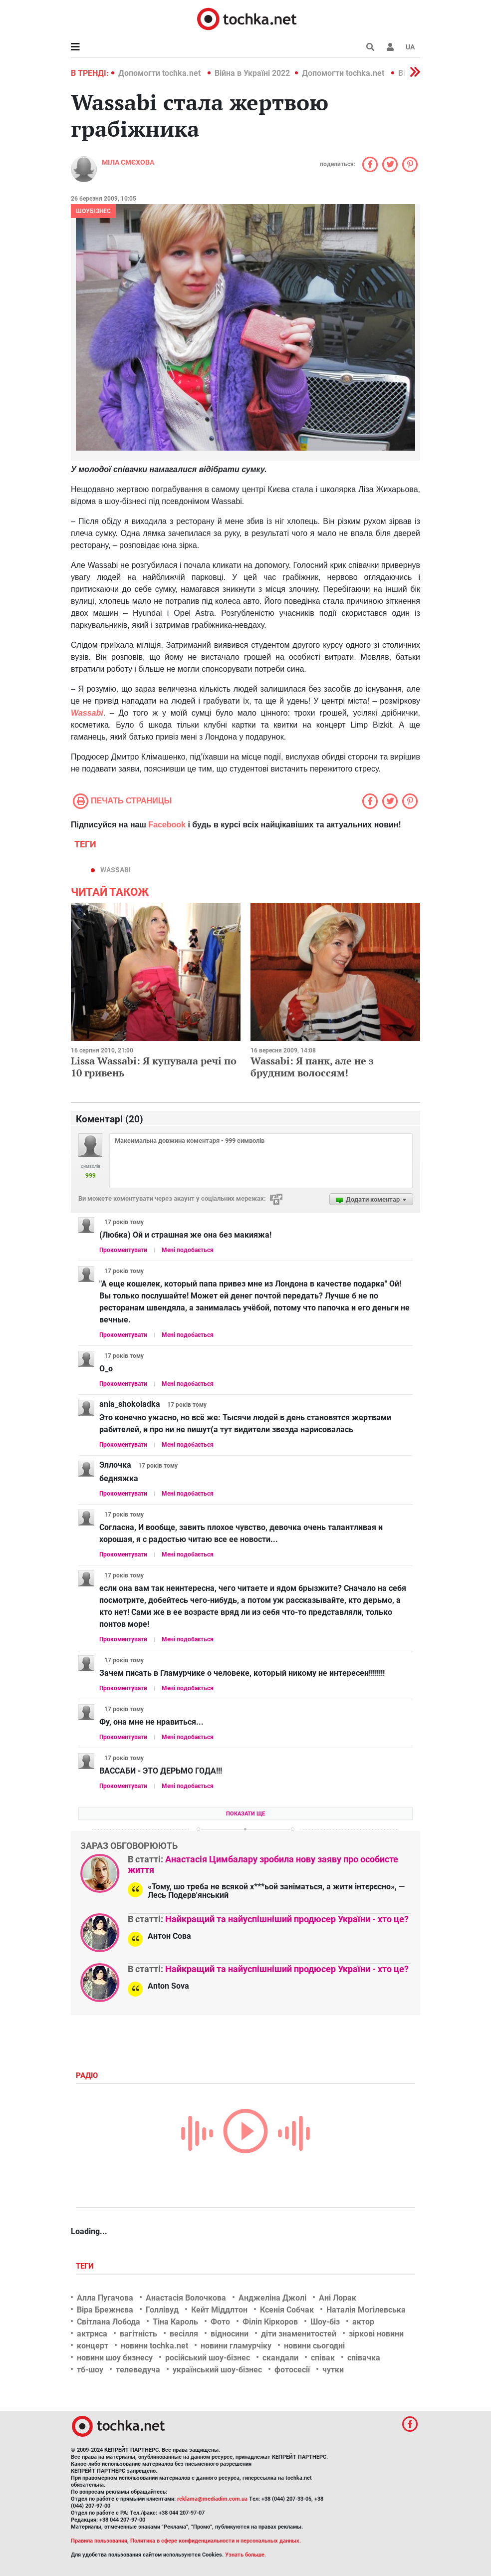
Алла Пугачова (105, 2298)
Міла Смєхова (128, 162)
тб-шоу (90, 2369)
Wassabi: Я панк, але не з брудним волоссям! (312, 1066)
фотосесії (292, 2369)
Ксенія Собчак (287, 2310)
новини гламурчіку (236, 2345)
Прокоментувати (123, 1250)
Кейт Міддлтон (219, 2310)
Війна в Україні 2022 (252, 73)
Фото (220, 2321)
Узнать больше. (245, 2555)
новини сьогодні (314, 2345)
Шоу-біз (325, 2321)
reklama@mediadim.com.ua (212, 2499)
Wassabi (87, 713)
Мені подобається (188, 1250)
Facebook (167, 824)
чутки (333, 2369)
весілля (184, 2333)
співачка (363, 2357)
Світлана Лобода (108, 2321)
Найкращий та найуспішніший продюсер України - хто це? (287, 1919)
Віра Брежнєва (105, 2310)
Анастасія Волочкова (186, 2298)
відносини (229, 2333)
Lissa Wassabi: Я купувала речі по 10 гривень (154, 1066)
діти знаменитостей (298, 2333)
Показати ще (245, 1813)
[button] (390, 47)
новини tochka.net (154, 2345)
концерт (92, 2345)
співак (323, 2357)
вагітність (138, 2333)
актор (363, 2321)
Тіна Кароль (175, 2321)
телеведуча (138, 2369)
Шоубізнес (93, 211)
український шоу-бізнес (217, 2369)
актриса (92, 2333)
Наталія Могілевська (366, 2310)
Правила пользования (99, 2541)
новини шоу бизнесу (115, 2357)
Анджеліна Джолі (272, 2298)
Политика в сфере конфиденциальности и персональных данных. (215, 2541)
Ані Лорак (337, 2298)
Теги (86, 2266)
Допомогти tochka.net (160, 73)
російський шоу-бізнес (207, 2357)
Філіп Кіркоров (270, 2321)
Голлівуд (162, 2310)
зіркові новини (376, 2333)
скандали (280, 2357)
